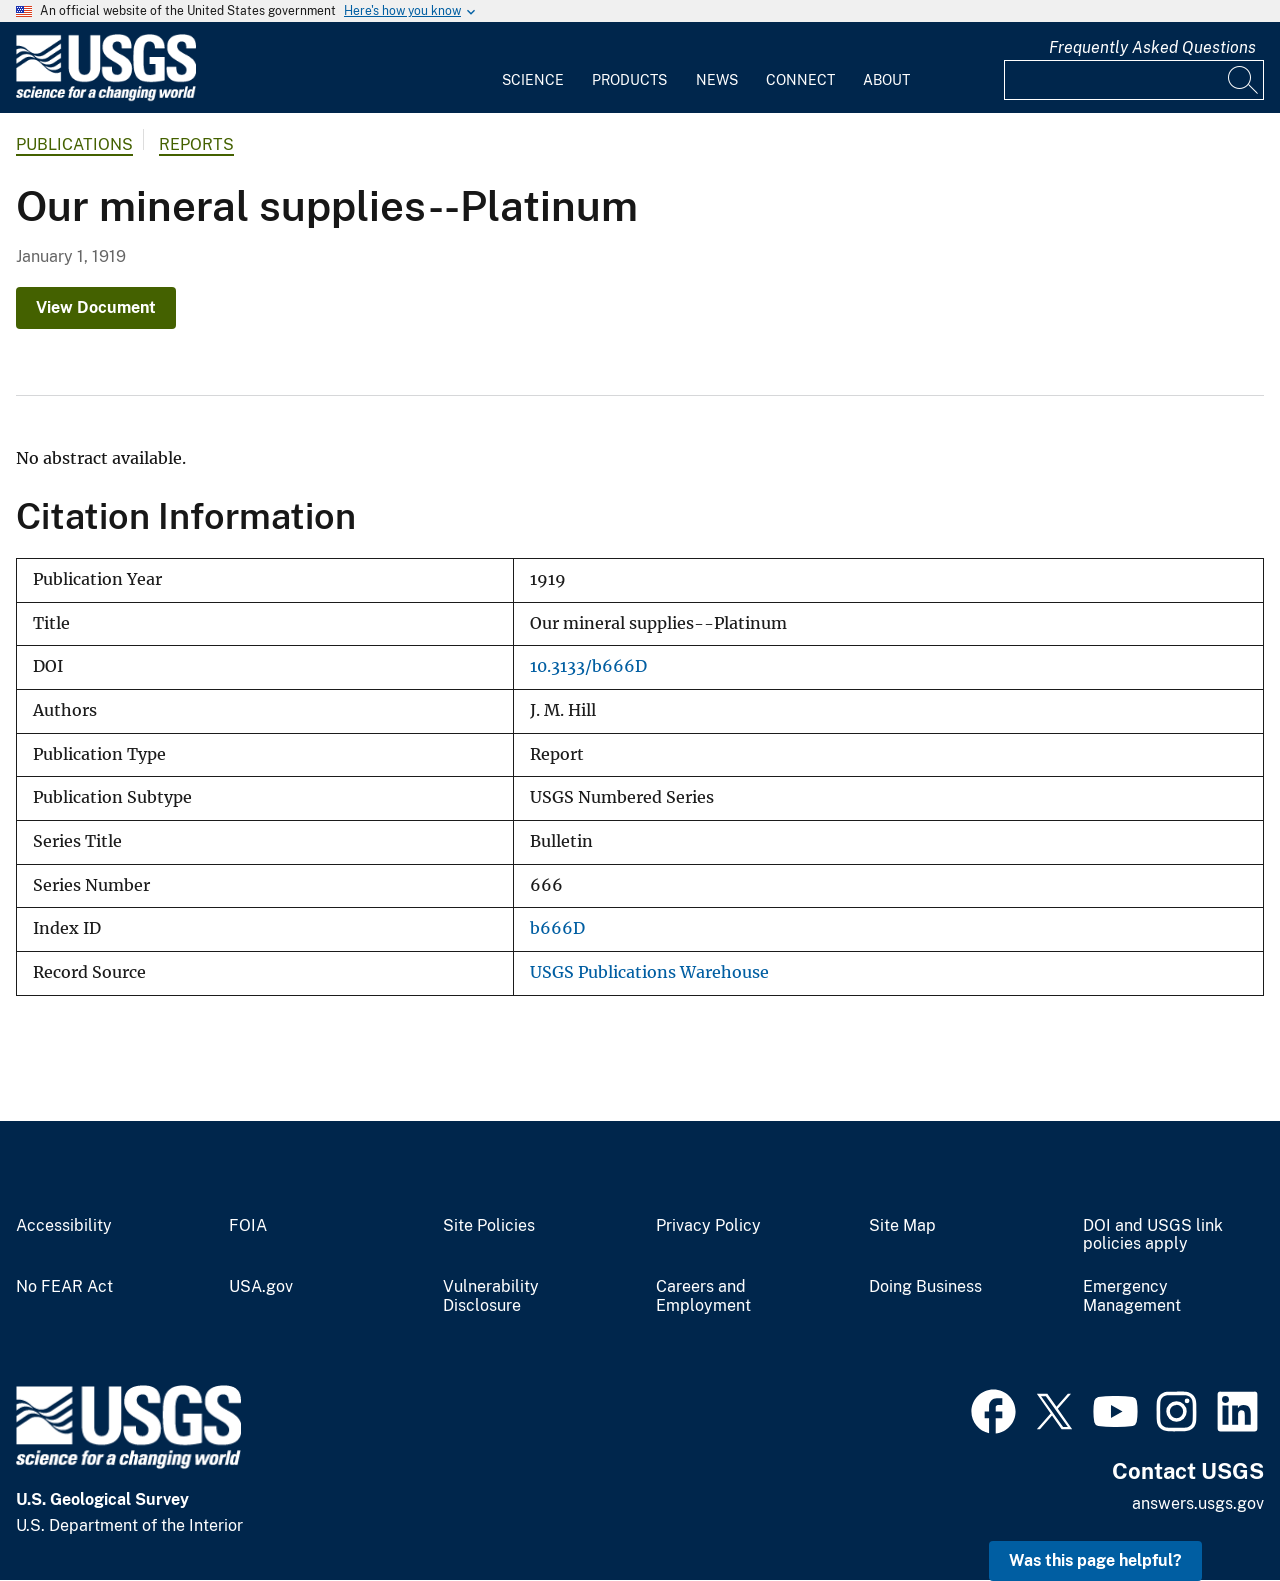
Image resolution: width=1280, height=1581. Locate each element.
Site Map (902, 1226)
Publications (74, 144)
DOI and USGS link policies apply (1153, 1235)
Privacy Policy (708, 1226)
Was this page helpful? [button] (1095, 1560)
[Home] (106, 96)
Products (629, 80)
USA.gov (261, 1287)
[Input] (1134, 80)
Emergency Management (1132, 1296)
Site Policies (489, 1226)
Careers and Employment (703, 1296)
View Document (96, 307)
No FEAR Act (64, 1287)
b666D (557, 928)
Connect (800, 80)
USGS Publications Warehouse (649, 972)
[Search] (1244, 80)
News (717, 80)
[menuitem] (533, 68)
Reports (196, 144)
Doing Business (925, 1287)
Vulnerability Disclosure (491, 1296)
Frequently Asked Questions (1152, 47)
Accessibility (64, 1226)
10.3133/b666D (588, 666)
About (886, 80)
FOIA (248, 1226)
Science (533, 80)
